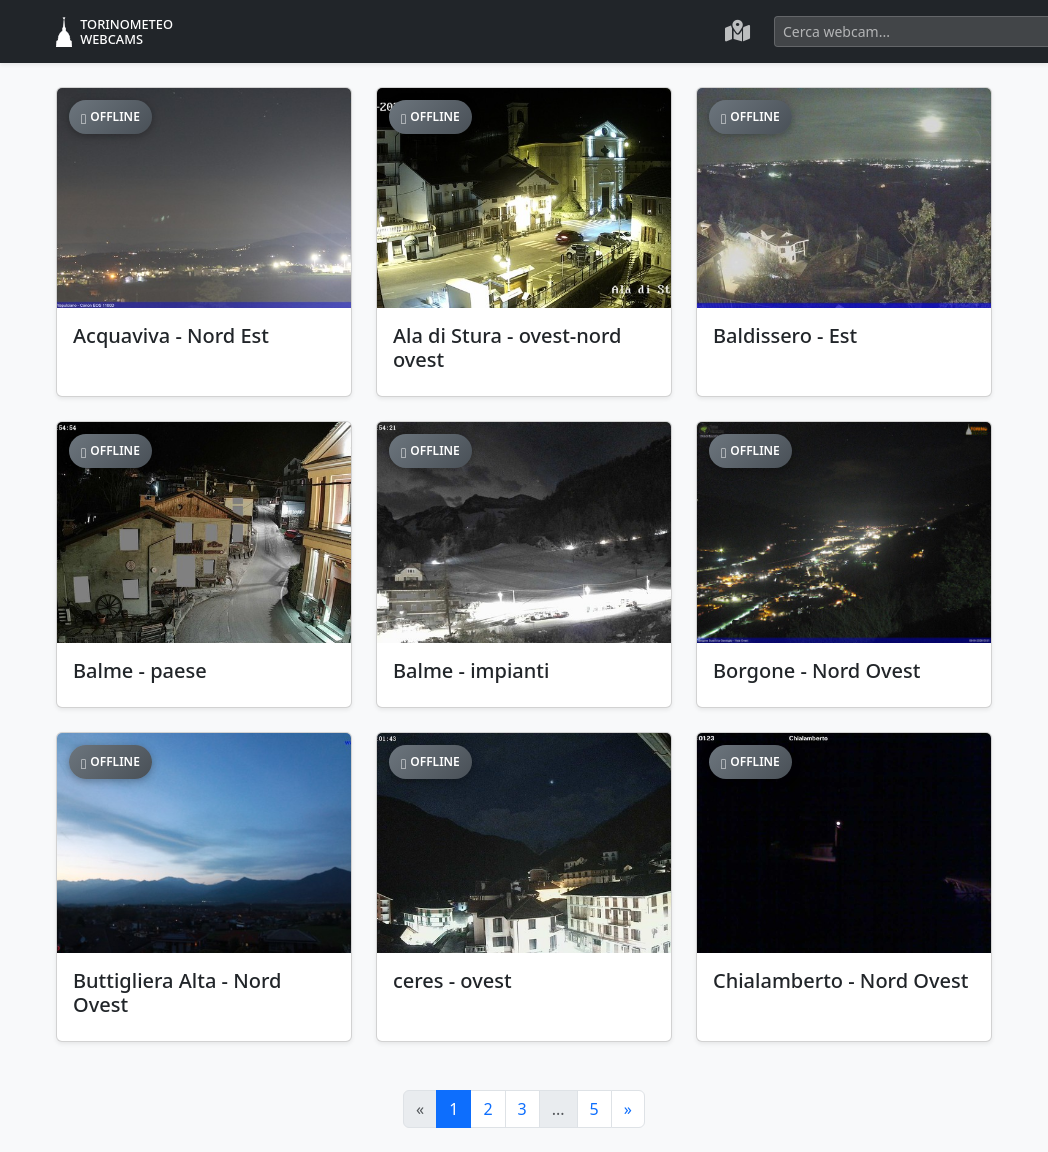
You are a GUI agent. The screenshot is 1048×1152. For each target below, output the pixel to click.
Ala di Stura (507, 347)
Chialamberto (840, 980)
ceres (452, 980)
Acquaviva (171, 335)
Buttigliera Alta (177, 992)
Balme (140, 670)
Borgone (817, 670)
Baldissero (785, 335)
